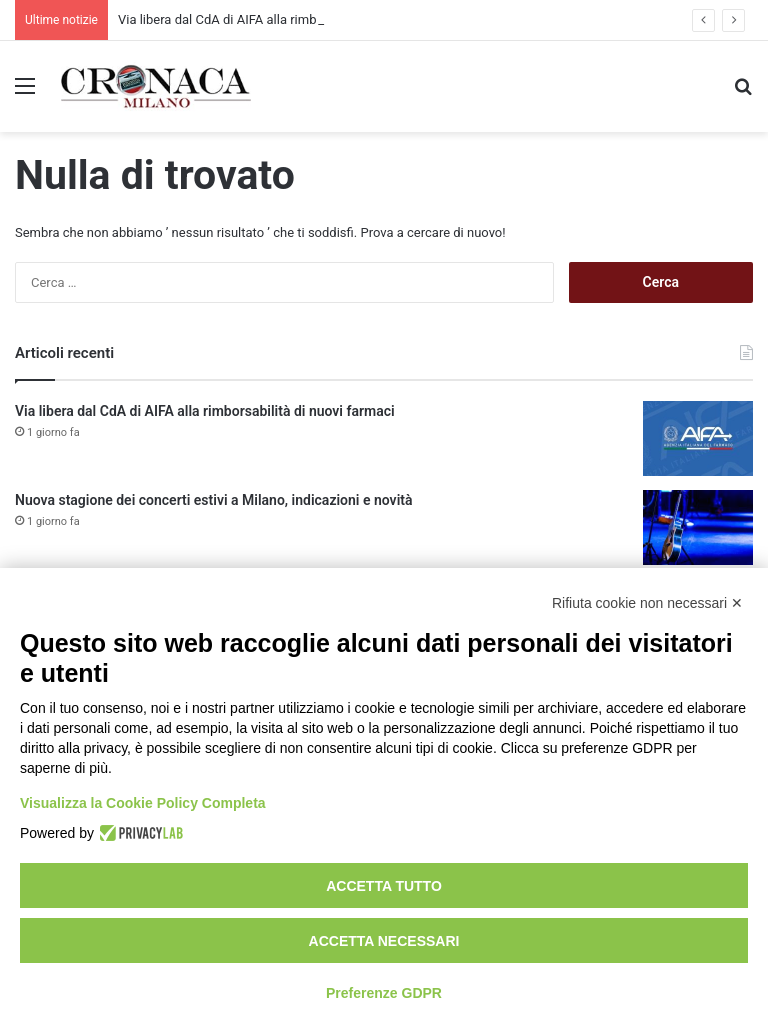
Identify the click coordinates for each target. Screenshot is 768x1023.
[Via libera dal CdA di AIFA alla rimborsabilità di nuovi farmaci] (698, 438)
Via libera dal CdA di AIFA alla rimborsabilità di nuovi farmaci (205, 411)
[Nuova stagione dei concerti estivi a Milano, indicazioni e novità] (698, 527)
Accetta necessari (384, 941)
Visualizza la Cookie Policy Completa (143, 803)
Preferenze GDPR (384, 993)
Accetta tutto (384, 886)
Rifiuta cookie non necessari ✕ (647, 603)
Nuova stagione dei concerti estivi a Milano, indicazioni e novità (214, 500)
